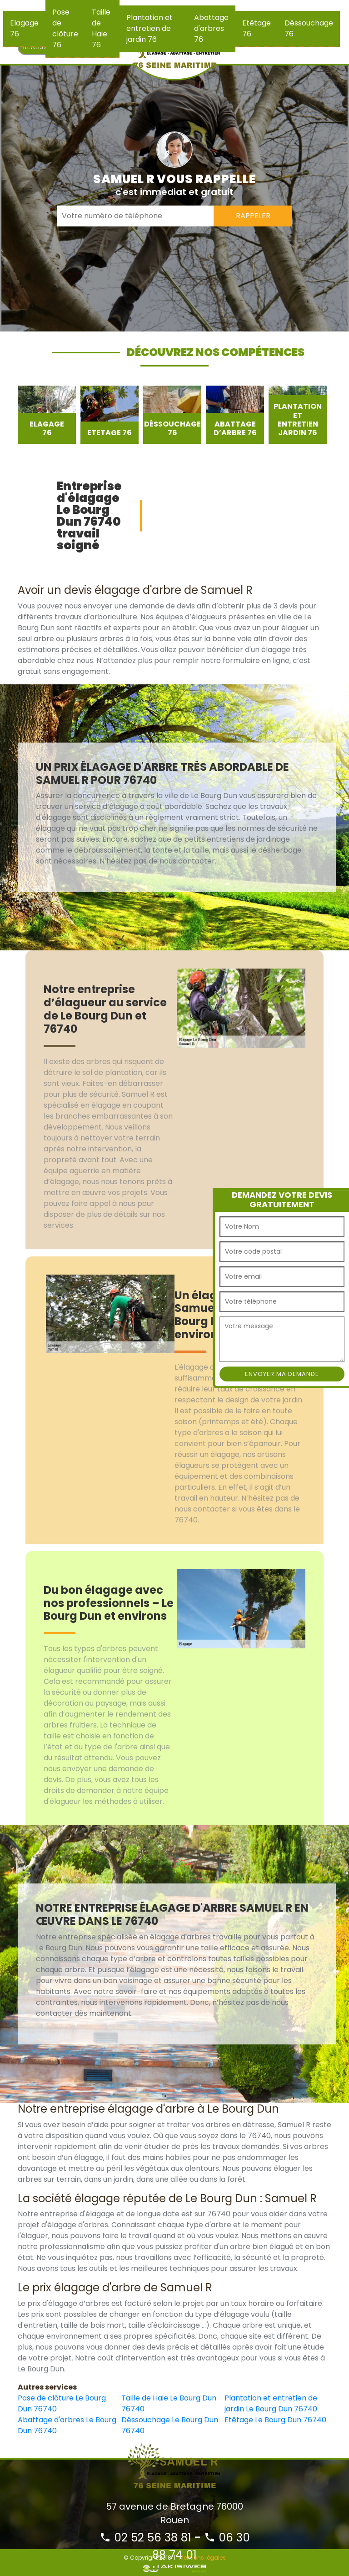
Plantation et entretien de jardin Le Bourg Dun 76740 (270, 2403)
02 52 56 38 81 (145, 2538)
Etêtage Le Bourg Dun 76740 (275, 2420)
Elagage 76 (24, 28)
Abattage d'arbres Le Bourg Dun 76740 (67, 2425)
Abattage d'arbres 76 (211, 28)
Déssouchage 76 (308, 28)
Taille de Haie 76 (101, 28)
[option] (46, 415)
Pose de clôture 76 (65, 28)
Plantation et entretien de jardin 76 (149, 28)
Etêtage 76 (256, 28)
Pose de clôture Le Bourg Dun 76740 (62, 2403)
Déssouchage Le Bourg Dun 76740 (169, 2425)
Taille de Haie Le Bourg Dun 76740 (168, 2403)
